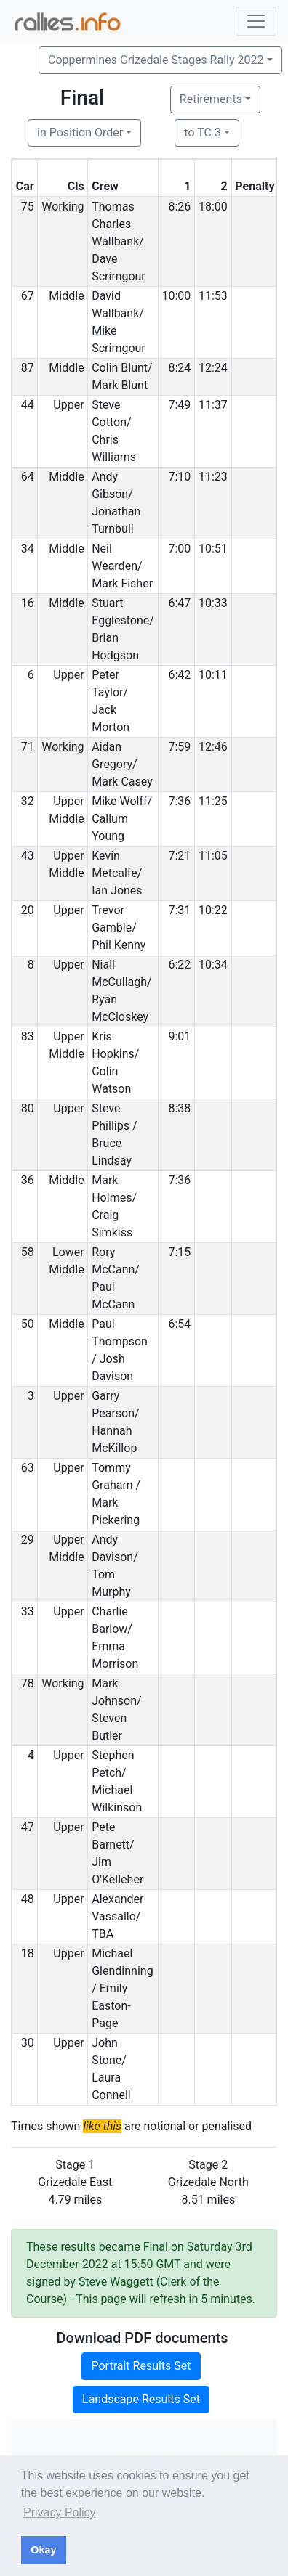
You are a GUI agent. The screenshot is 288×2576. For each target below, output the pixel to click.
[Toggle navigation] (256, 21)
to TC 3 (202, 132)
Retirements (211, 99)
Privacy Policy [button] (59, 2512)
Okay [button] (43, 2550)
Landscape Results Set (141, 2399)
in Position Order (80, 132)
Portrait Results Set (141, 2366)
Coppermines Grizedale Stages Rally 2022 (155, 60)
